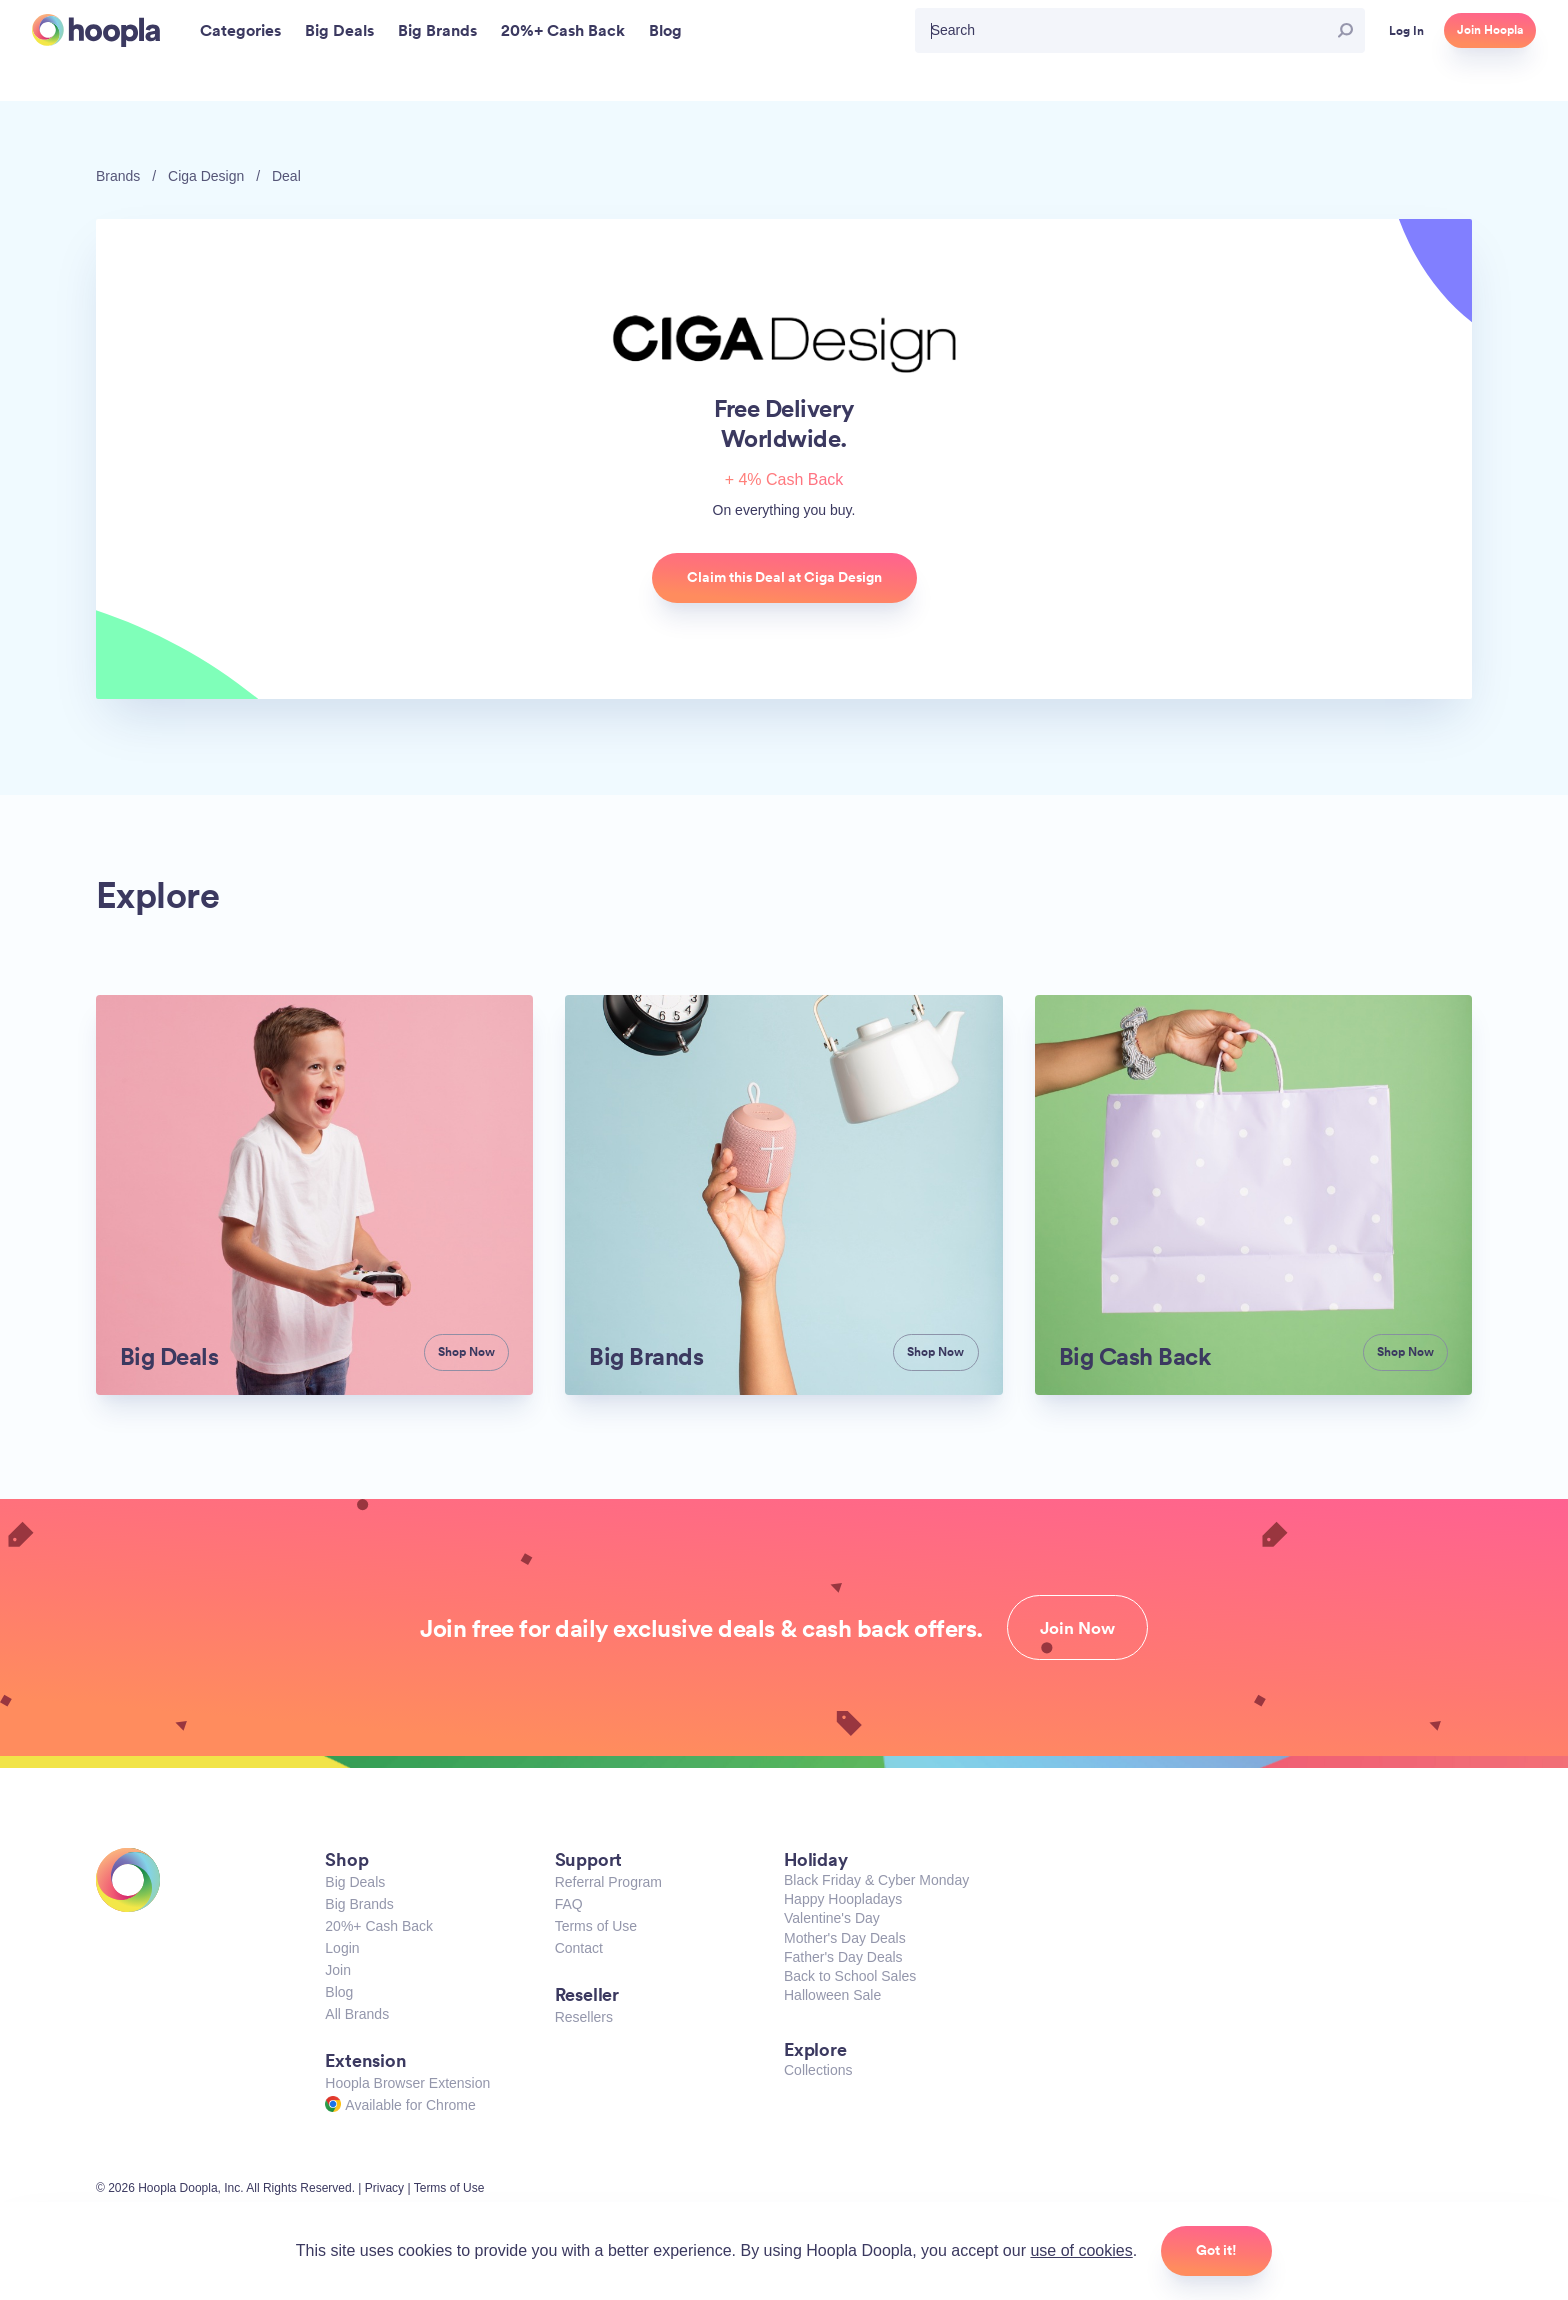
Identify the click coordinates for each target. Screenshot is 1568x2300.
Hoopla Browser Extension (407, 2083)
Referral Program (608, 1882)
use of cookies (1081, 2250)
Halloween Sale (832, 1995)
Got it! (1216, 2250)
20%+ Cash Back (379, 1926)
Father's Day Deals (843, 1957)
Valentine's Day (832, 1918)
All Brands (357, 2014)
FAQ (569, 1904)
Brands (118, 176)
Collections (818, 2070)
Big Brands (359, 1904)
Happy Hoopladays (843, 1899)
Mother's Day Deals (845, 1938)
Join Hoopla (1490, 30)
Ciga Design (206, 176)
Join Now (1077, 1628)
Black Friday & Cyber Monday (876, 1880)
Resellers (584, 2017)
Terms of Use (596, 1926)
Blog (339, 1992)
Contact (579, 1948)
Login (342, 1948)
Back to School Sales (850, 1976)
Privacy (384, 2188)
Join (338, 1970)
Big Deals (355, 1882)
